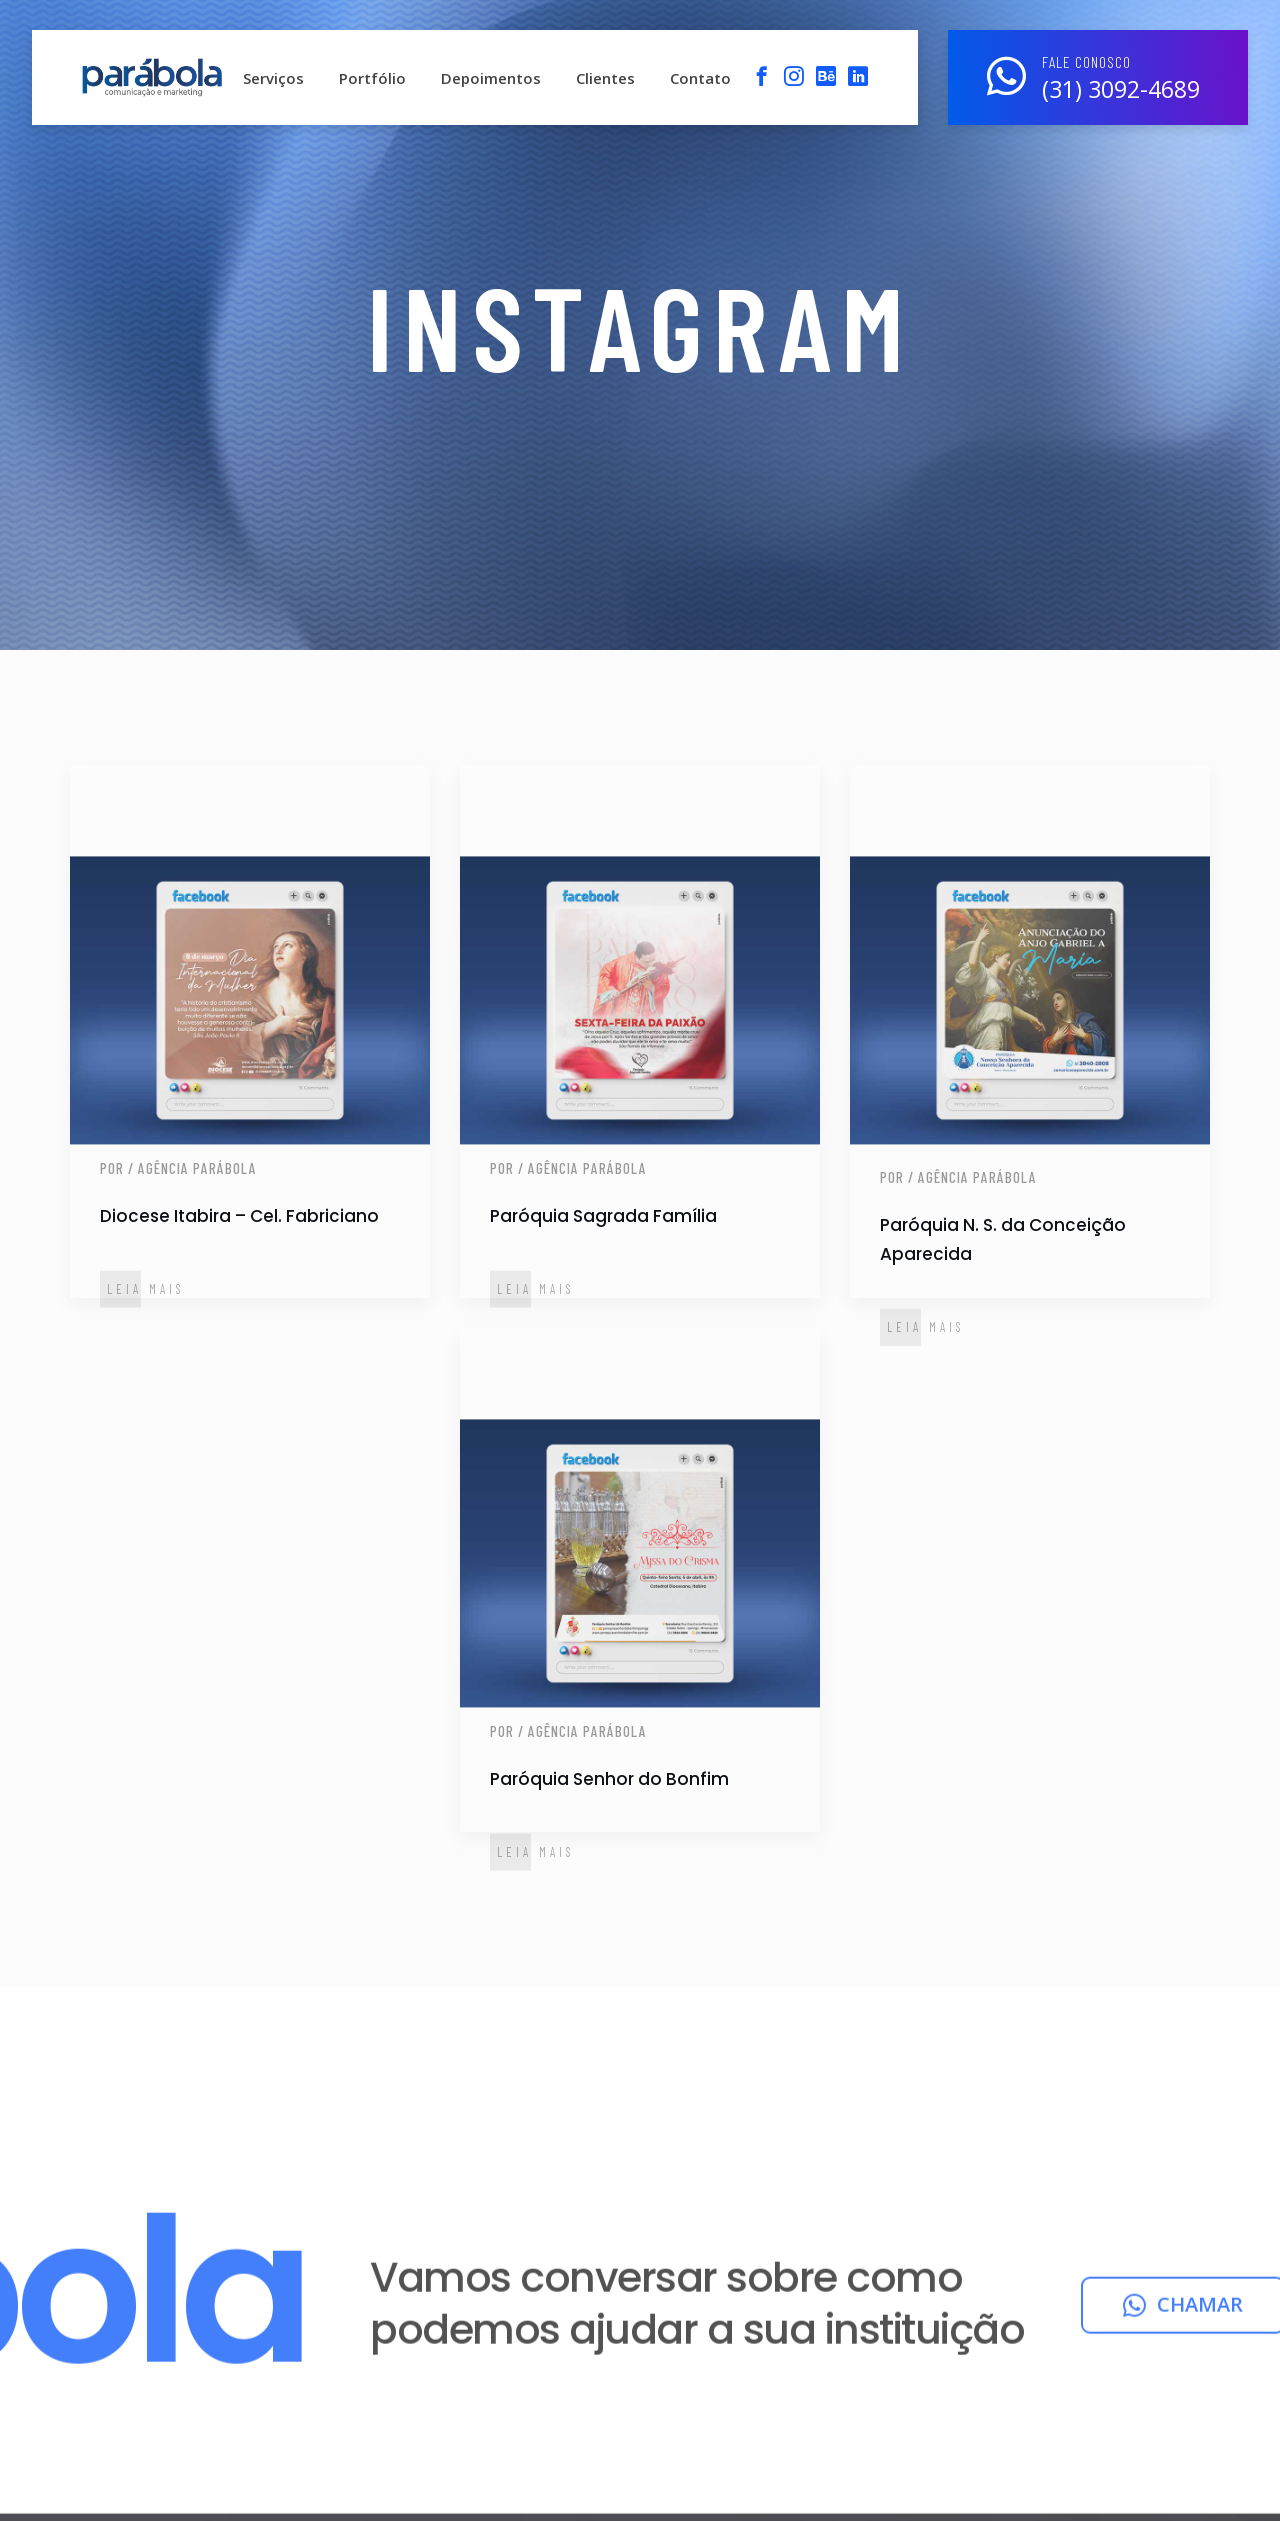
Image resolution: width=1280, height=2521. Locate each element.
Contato (700, 78)
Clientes (605, 78)
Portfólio (372, 78)
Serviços (273, 78)
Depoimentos (491, 78)
